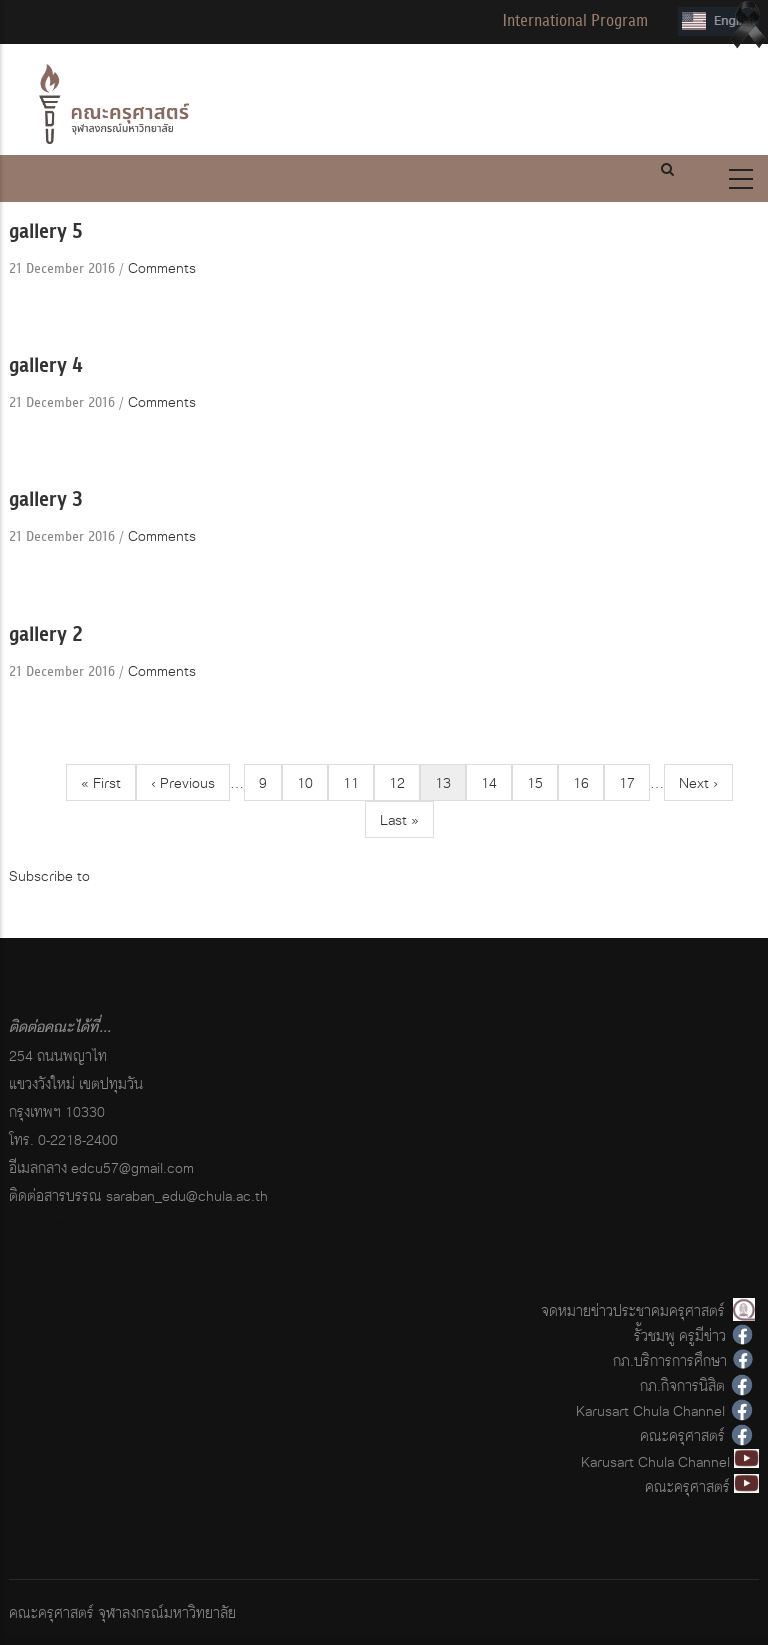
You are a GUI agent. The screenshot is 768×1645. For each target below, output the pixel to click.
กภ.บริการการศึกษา (670, 1360)
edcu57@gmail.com (132, 1167)
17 (634, 782)
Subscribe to (49, 875)
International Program (575, 21)
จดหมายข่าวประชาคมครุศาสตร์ (633, 1310)
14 (496, 782)
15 (542, 782)
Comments (162, 267)
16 (588, 782)
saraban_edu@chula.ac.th (187, 1195)
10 (312, 782)
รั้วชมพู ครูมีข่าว (680, 1335)
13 (450, 785)
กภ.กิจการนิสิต (682, 1385)
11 (358, 782)
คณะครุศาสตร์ (682, 1435)
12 (404, 782)
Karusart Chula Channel (650, 1410)
